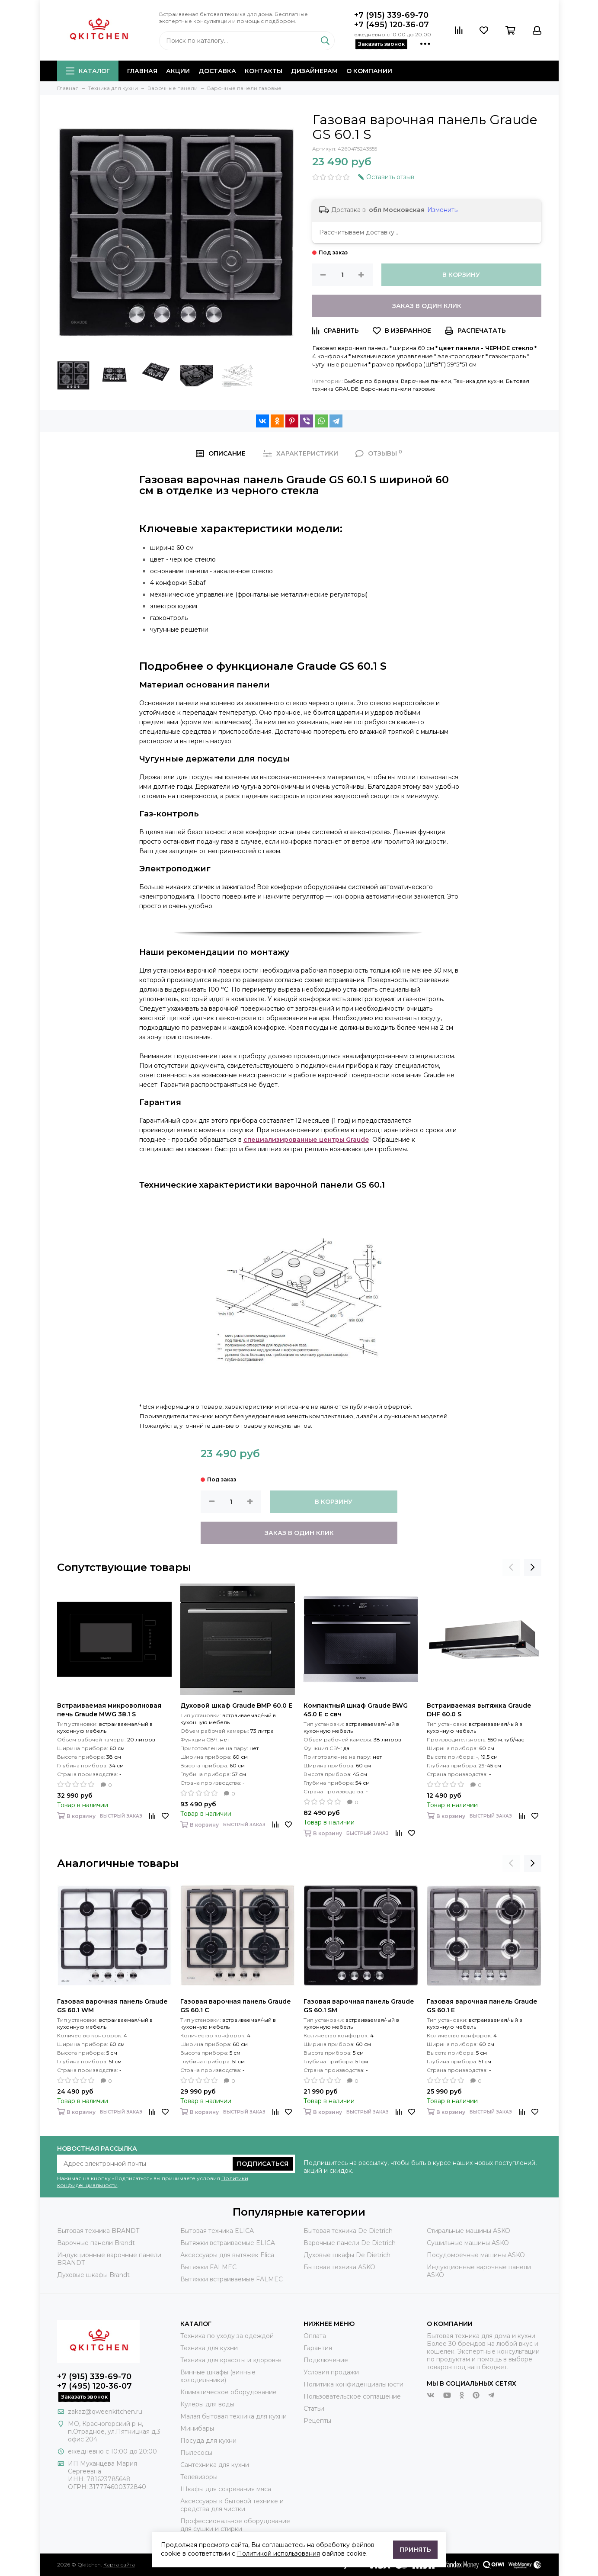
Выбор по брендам (371, 381)
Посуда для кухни (208, 2440)
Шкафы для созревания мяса (225, 2489)
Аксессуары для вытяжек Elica (227, 2255)
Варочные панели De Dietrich (350, 2243)
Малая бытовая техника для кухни (233, 2416)
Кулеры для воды (207, 2404)
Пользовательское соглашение (352, 2396)
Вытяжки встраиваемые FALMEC (231, 2279)
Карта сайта (119, 2564)
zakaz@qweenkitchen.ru (105, 2411)
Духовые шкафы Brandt (93, 2275)
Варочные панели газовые (398, 388)
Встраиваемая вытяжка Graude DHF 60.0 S (479, 1710)
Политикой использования (278, 2553)
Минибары (197, 2428)
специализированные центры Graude (306, 1139)
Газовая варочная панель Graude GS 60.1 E (482, 2006)
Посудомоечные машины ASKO (476, 2255)
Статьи (314, 2408)
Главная (142, 71)
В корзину (461, 275)
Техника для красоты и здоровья (230, 2360)
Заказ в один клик (426, 306)
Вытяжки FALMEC (208, 2267)
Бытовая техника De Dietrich (348, 2231)
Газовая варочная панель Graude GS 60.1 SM (359, 2006)
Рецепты (317, 2421)
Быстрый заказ (121, 1816)
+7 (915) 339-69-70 (391, 15)
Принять (415, 2550)
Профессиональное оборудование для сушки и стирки (235, 2525)
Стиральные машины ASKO (468, 2231)
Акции (178, 71)
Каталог (88, 71)
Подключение (326, 2360)
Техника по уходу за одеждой (227, 2336)
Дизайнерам (314, 71)
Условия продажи (331, 2372)
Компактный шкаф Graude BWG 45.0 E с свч (356, 1710)
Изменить (442, 210)
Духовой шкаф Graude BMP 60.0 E (236, 1705)
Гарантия (318, 2348)
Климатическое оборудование (228, 2392)
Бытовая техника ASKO (339, 2267)
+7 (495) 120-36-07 (391, 24)
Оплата (315, 2336)
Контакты (263, 71)
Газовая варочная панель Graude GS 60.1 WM (112, 2006)
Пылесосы (196, 2453)
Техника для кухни (478, 381)
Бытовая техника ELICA (217, 2231)
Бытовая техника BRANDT (98, 2231)
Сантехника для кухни (214, 2465)
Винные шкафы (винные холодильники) (218, 2376)
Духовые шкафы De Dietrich (347, 2255)
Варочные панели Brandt (96, 2243)
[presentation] (511, 1567)
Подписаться (262, 2164)
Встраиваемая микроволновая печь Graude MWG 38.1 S (109, 1710)
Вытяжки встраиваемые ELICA (227, 2243)
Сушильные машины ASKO (468, 2243)
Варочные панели (426, 381)
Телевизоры (198, 2477)
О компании (369, 71)
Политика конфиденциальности (353, 2384)
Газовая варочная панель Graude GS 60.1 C (235, 2006)
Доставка (217, 71)
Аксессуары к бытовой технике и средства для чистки (232, 2505)
